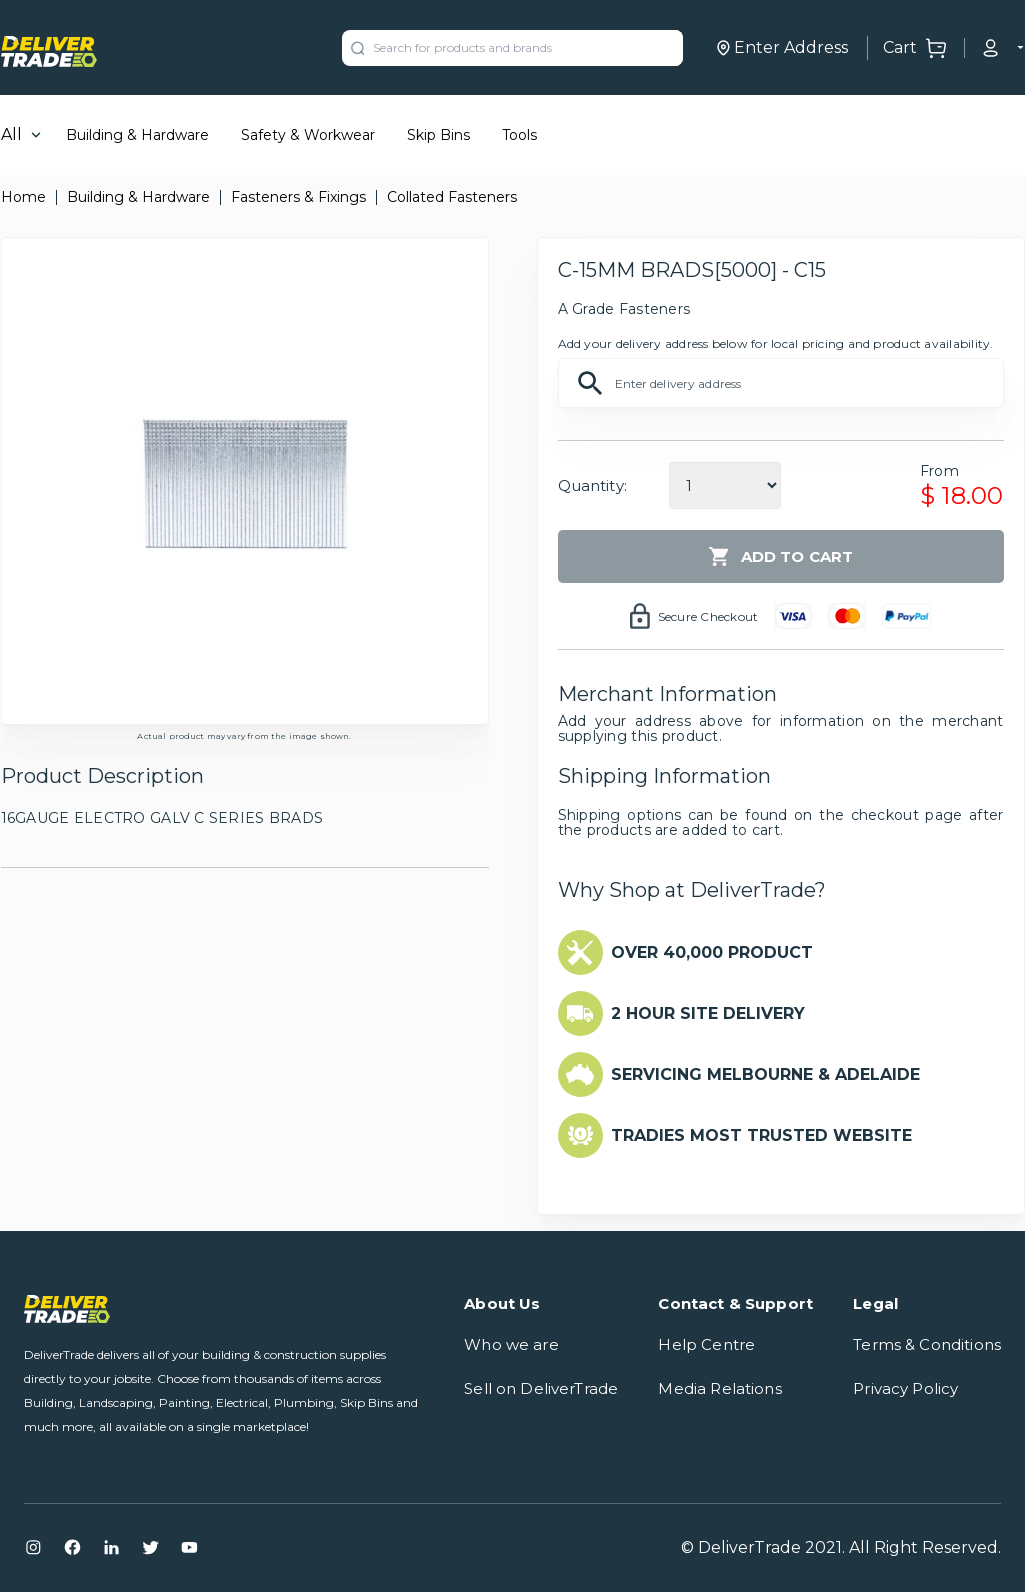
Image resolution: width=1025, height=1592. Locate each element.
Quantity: (592, 485)
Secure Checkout (708, 616)
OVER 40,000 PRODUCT (712, 952)
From (939, 471)
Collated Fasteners (452, 197)
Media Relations (719, 1388)
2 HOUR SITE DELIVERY (708, 1013)
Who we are (511, 1344)
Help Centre (706, 1344)
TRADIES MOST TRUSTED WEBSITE (761, 1135)
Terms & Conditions (927, 1344)
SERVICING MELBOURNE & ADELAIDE (765, 1074)
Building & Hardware (137, 135)
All (11, 134)
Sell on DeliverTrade (541, 1388)
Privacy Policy (905, 1388)
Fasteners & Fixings (298, 197)
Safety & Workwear (308, 135)
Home (23, 197)
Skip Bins (438, 135)
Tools (519, 135)
